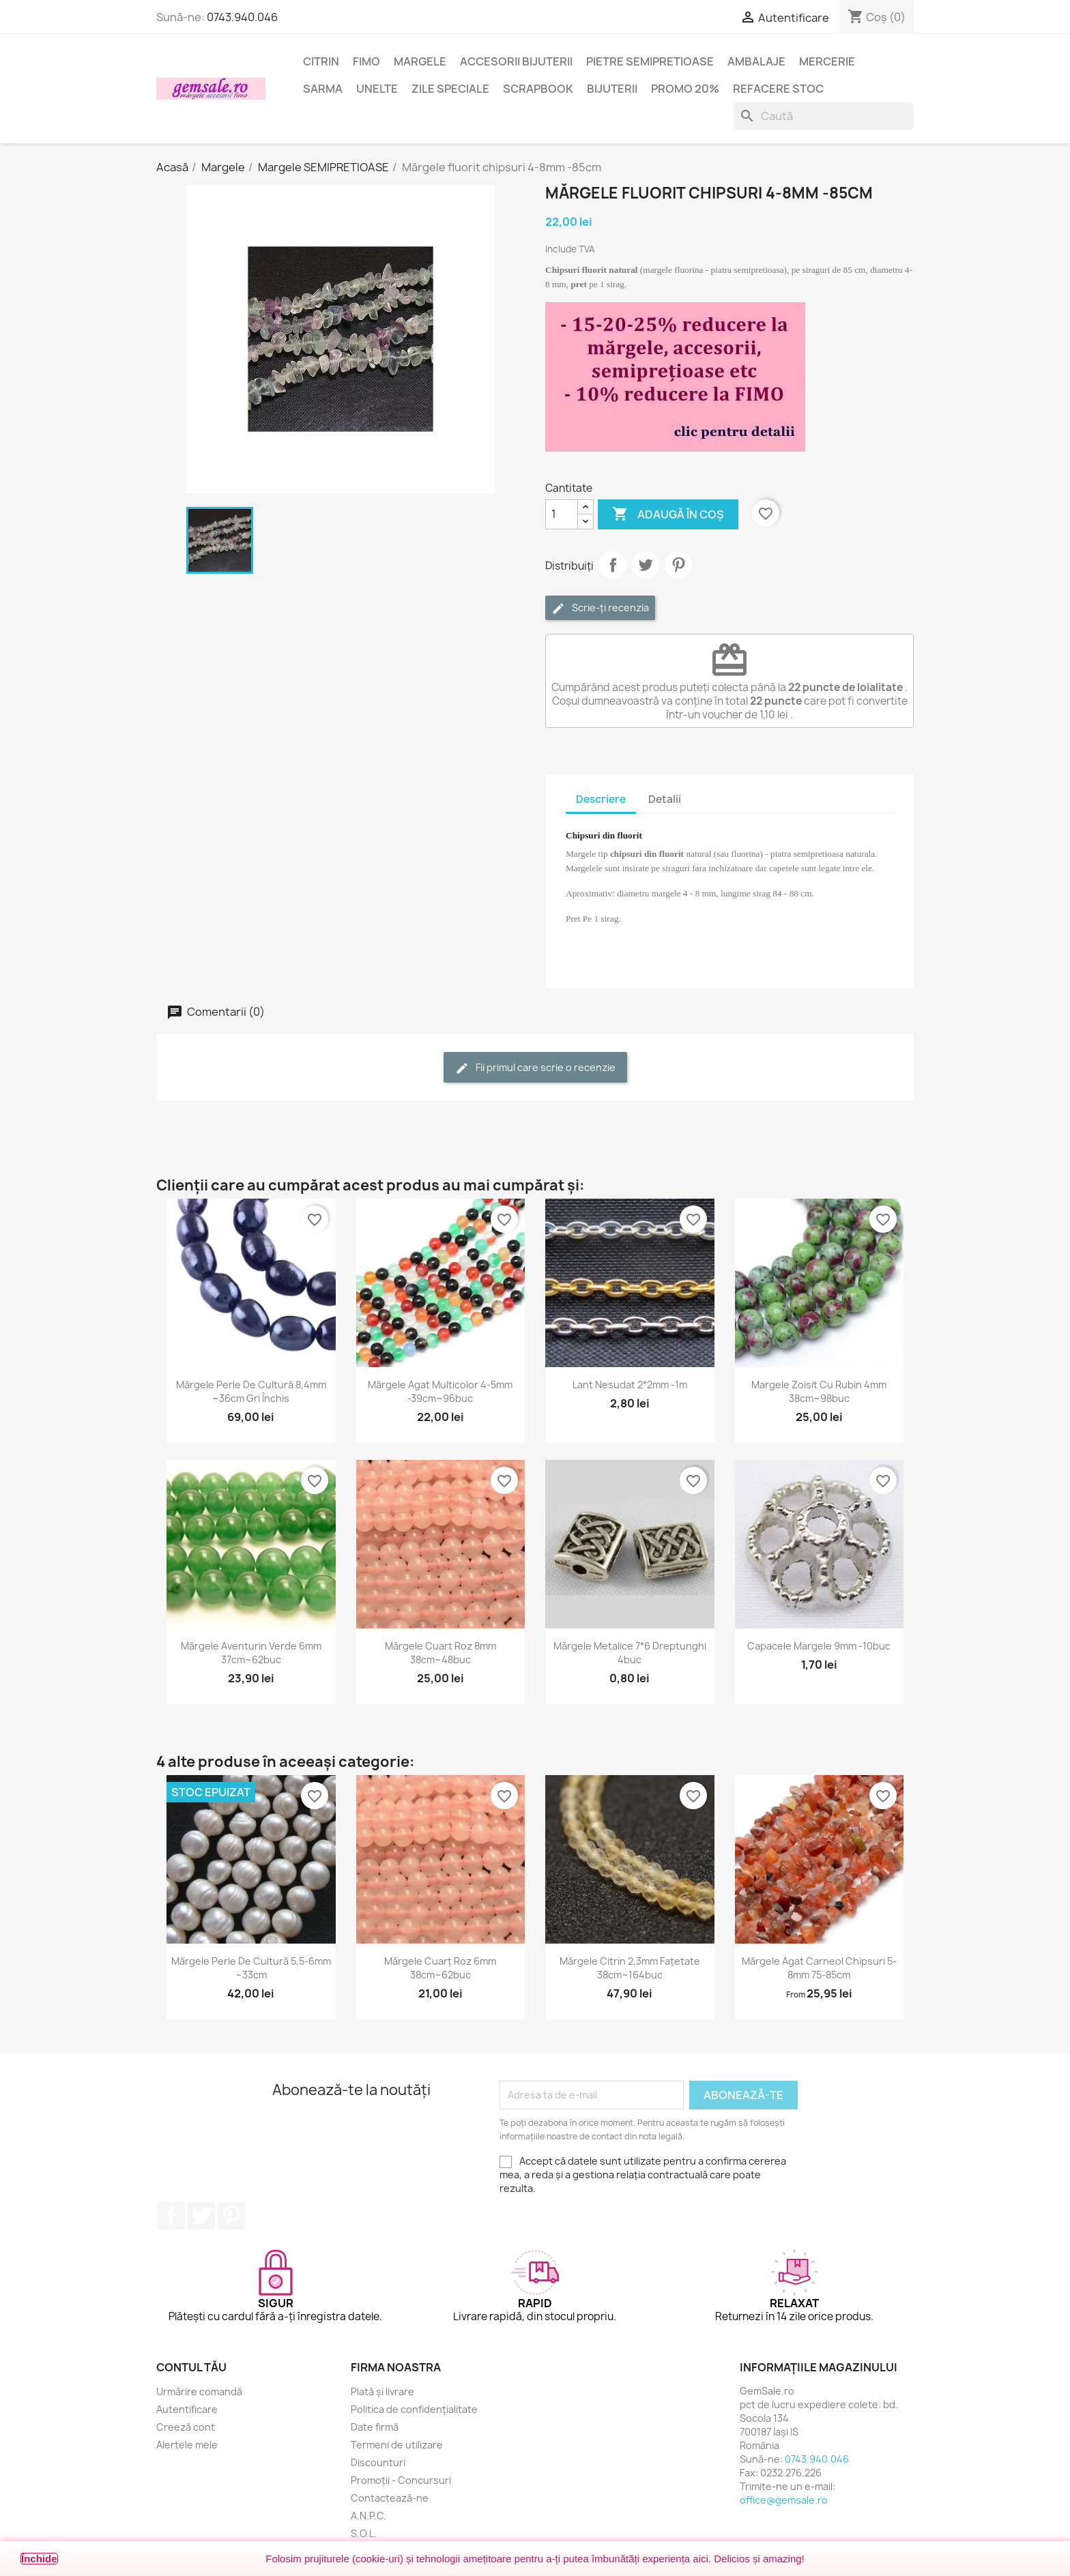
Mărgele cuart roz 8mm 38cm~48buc (440, 1652)
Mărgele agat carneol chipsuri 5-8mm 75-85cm (819, 1968)
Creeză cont (185, 2426)
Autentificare (187, 2409)
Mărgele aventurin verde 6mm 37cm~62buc (251, 1652)
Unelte (377, 88)
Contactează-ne (390, 2497)
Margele (420, 61)
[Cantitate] (561, 514)
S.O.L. (364, 2533)
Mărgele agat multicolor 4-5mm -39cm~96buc (440, 1391)
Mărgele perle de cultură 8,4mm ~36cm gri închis (251, 1391)
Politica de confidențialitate (414, 2409)
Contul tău (191, 2367)
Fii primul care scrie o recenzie (535, 1068)
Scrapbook (538, 88)
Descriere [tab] (601, 799)
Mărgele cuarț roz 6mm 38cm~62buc (440, 1968)
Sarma (323, 88)
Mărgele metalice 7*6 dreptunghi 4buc (629, 1652)
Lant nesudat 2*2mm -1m (630, 1384)
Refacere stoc (778, 88)
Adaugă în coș (668, 514)
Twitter (201, 2215)
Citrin (321, 61)
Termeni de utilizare (397, 2444)
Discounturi (378, 2462)
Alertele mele (187, 2444)
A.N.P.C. (368, 2515)
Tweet (645, 565)
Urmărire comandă (199, 2391)
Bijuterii (612, 88)
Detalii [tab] (664, 799)
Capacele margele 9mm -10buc (819, 1645)
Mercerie (827, 61)
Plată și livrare (382, 2391)
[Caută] (824, 116)
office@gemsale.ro (784, 2499)
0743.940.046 (242, 17)
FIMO (366, 61)
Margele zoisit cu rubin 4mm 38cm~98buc (818, 1391)
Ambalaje (756, 61)
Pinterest (678, 565)
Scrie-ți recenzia (600, 608)
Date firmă (375, 2426)
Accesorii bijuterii (516, 61)
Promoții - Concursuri (401, 2480)
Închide (39, 2558)
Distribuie (612, 565)
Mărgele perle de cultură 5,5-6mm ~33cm (251, 1968)
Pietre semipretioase (650, 61)
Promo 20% (685, 88)
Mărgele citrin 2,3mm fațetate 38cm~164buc (630, 1968)
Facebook (171, 2215)
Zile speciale (450, 88)
